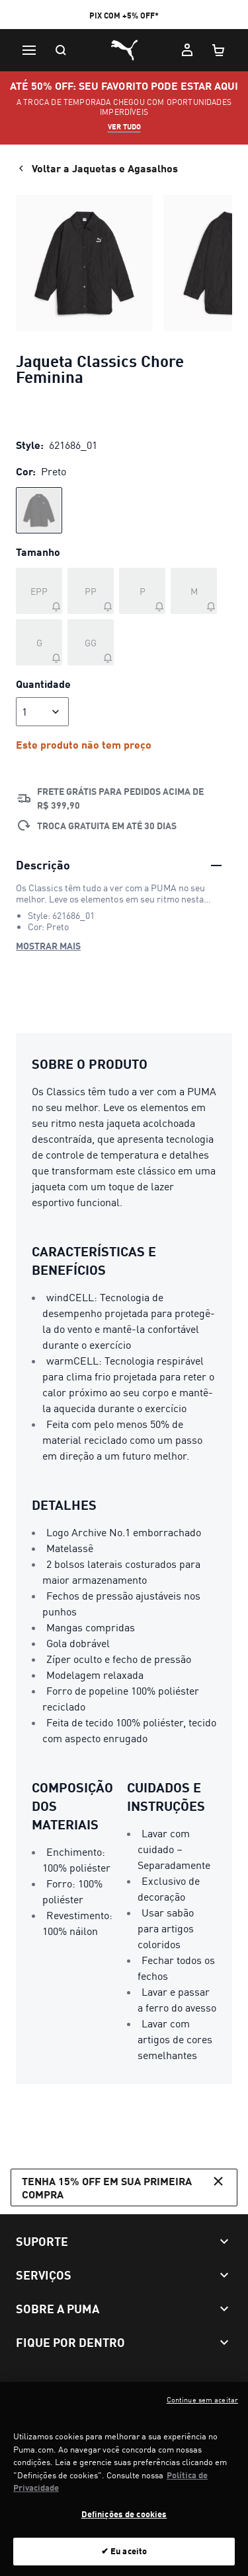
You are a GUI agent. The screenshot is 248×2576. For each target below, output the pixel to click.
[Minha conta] (187, 50)
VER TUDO (124, 126)
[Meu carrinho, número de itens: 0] (219, 50)
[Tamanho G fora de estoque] (39, 642)
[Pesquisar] (61, 50)
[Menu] (29, 50)
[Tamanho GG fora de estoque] (90, 642)
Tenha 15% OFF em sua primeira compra (124, 2186)
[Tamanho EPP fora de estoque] (39, 591)
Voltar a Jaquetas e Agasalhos (97, 168)
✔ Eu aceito (124, 2559)
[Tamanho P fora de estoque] (142, 591)
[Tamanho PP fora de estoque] (90, 591)
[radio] (39, 510)
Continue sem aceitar (202, 2407)
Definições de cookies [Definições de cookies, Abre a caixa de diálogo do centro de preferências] (124, 2521)
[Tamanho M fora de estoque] (194, 591)
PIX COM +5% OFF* (124, 15)
